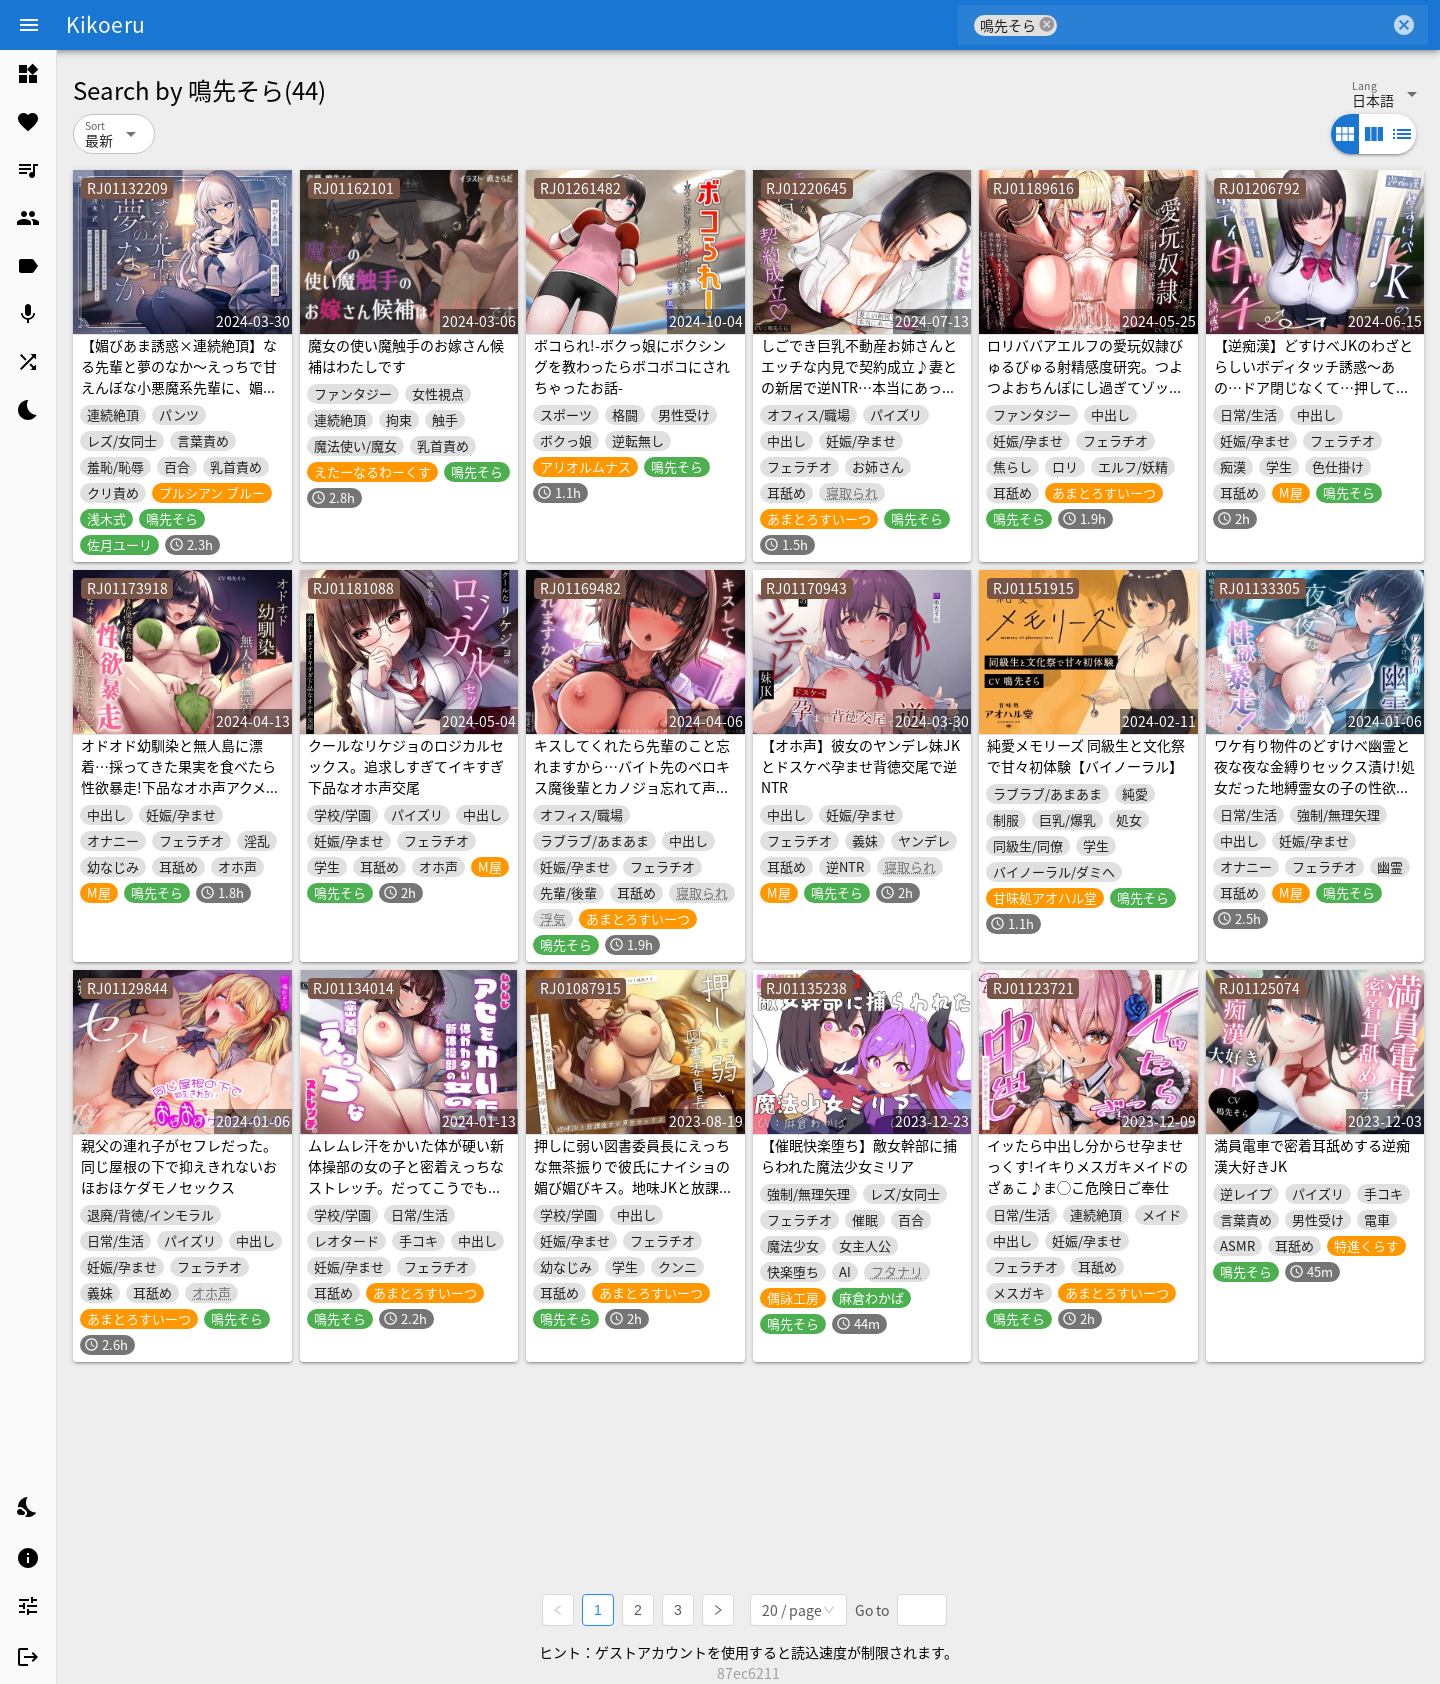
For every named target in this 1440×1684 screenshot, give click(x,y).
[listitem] (28, 74)
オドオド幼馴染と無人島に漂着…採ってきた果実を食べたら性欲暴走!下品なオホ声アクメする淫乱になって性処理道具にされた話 (180, 787)
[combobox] (1223, 25)
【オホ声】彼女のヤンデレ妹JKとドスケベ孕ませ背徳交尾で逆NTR (860, 766)
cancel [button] (1047, 24)
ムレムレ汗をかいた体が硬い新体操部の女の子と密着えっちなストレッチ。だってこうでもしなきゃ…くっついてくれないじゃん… (406, 1187)
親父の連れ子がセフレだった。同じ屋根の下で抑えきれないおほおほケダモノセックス (179, 1166)
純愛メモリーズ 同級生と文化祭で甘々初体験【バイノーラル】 (1086, 755)
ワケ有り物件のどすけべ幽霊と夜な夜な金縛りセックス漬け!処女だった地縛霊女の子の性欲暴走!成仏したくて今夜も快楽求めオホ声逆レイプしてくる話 (1314, 787)
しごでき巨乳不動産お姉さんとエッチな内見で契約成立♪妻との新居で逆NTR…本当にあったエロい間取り (859, 376)
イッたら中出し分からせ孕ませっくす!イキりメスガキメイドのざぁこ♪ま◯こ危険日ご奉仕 (1087, 1166)
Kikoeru (105, 24)
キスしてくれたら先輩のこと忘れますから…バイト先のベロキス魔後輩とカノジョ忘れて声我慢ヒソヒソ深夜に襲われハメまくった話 (632, 787)
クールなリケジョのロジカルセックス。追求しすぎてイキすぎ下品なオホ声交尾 (406, 766)
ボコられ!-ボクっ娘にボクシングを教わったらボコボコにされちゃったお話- (632, 366)
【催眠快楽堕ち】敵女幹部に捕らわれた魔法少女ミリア (859, 1155)
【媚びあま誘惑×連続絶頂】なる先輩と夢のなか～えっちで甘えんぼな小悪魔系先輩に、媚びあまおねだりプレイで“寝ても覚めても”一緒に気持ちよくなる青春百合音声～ (182, 397)
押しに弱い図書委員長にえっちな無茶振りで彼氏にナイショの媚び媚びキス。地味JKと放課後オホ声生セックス (633, 1176)
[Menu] (29, 25)
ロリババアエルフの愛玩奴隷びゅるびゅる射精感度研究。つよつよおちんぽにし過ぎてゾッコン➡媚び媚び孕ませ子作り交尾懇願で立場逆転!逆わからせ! (1085, 387)
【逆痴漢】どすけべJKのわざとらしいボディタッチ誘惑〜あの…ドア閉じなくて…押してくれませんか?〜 (1313, 376)
